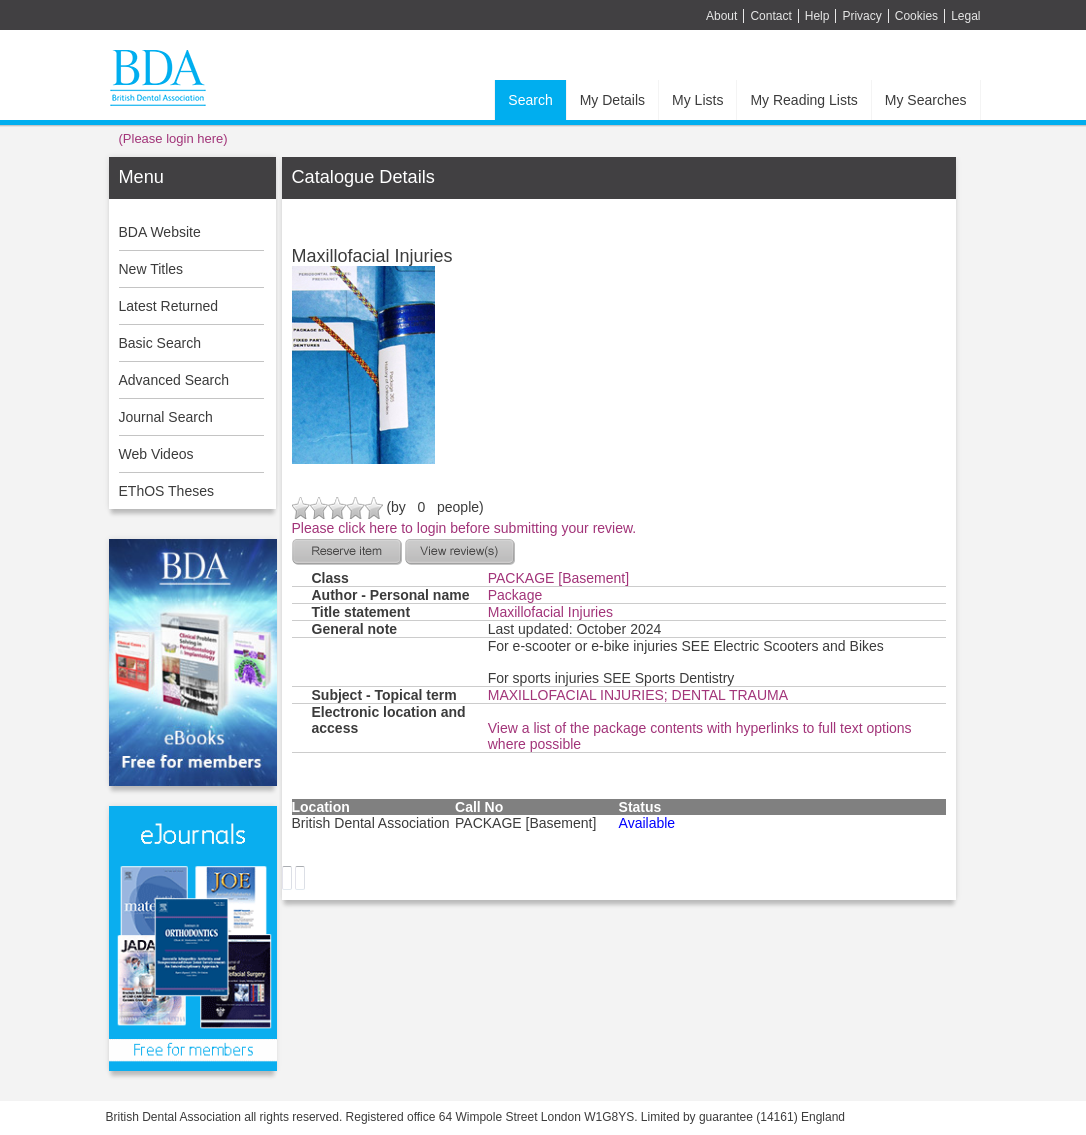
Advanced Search (174, 380)
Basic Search (160, 343)
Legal (965, 16)
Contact (770, 16)
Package (515, 595)
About (721, 16)
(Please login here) (173, 138)
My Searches (926, 100)
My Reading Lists (803, 100)
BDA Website (160, 232)
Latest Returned (169, 306)
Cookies (916, 16)
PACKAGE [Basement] (558, 578)
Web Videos (156, 454)
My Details (612, 100)
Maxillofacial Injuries (550, 612)
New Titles (151, 269)
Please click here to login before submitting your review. (464, 528)
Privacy (861, 16)
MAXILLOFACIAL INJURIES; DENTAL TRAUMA (638, 695)
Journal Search (166, 417)
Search (530, 100)
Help (817, 16)
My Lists (697, 100)
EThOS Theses (166, 491)
